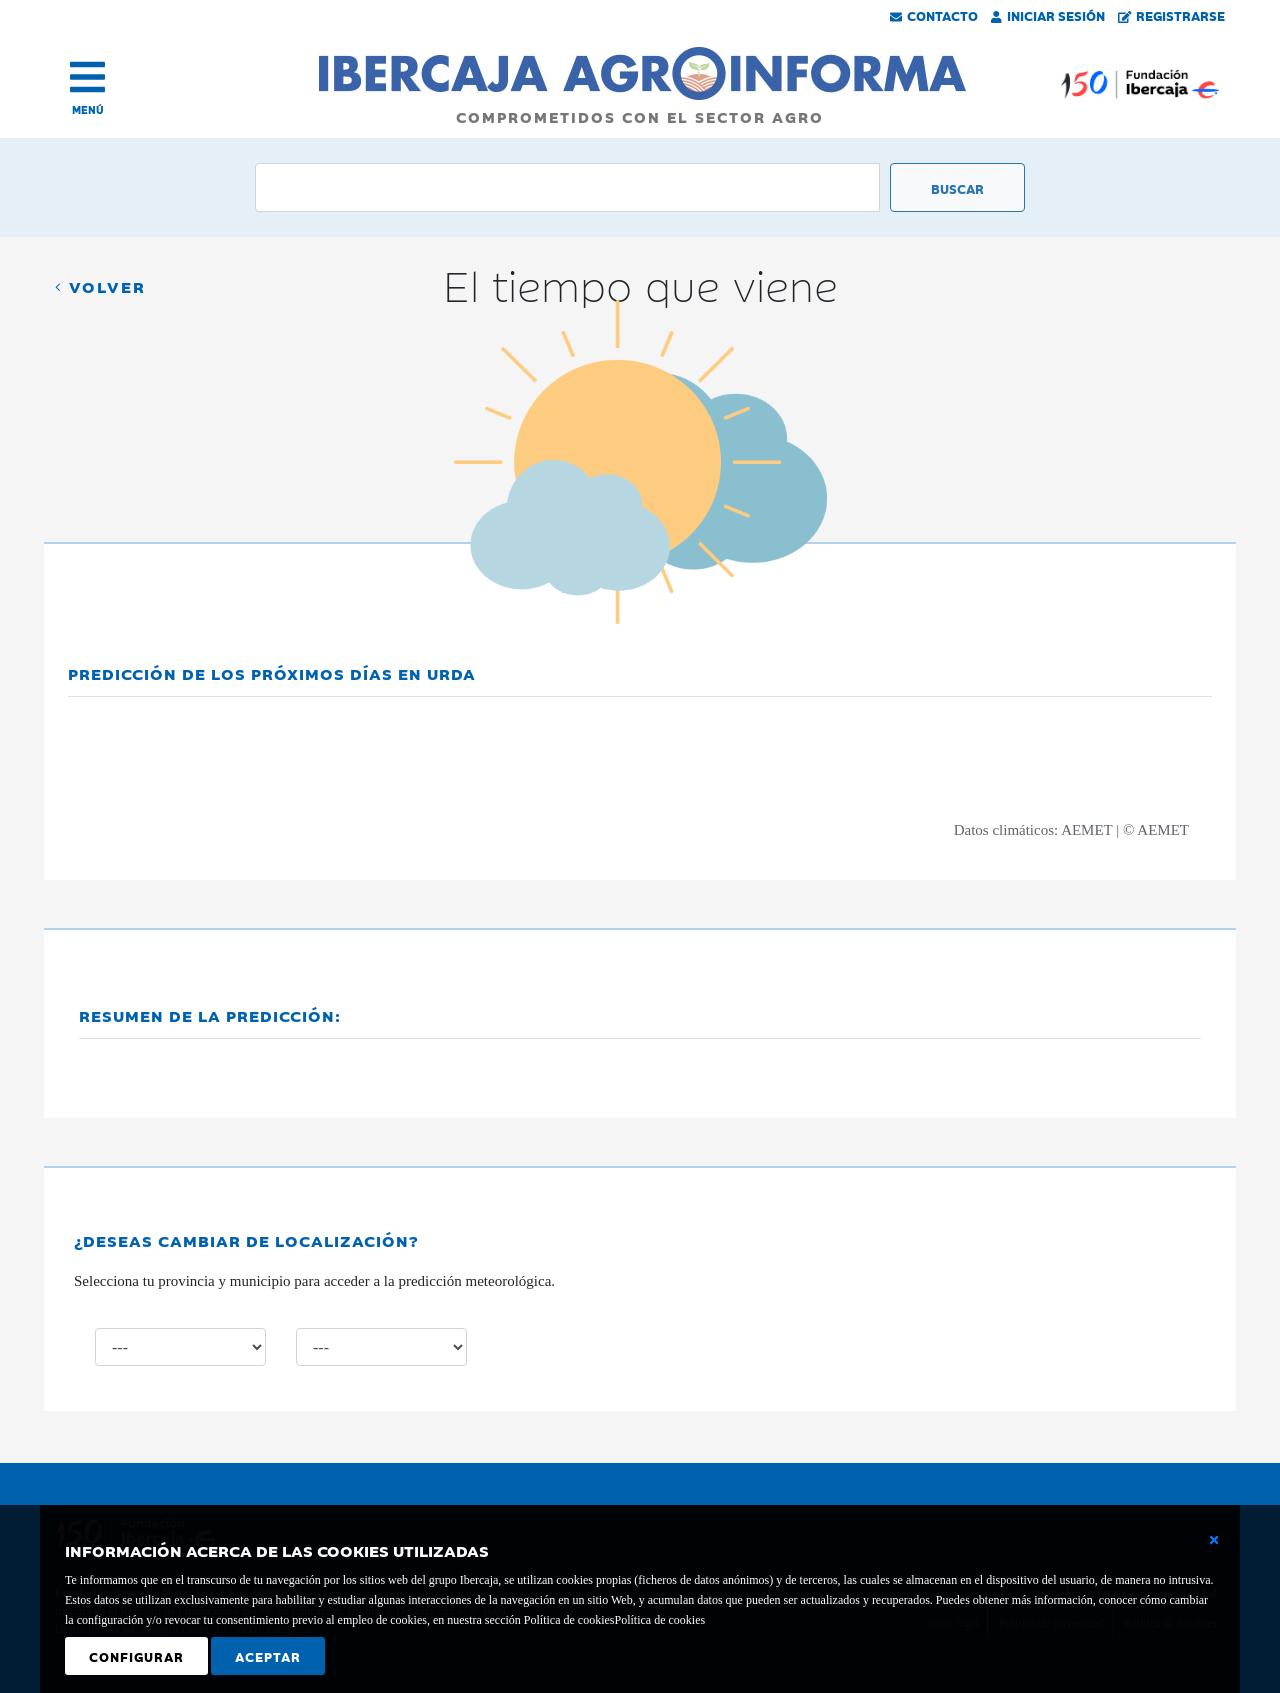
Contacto (934, 15)
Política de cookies (659, 1620)
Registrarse (1172, 15)
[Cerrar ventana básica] (1214, 1540)
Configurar (136, 1656)
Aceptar (268, 1656)
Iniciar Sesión (1048, 15)
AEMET (1086, 830)
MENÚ (88, 109)
